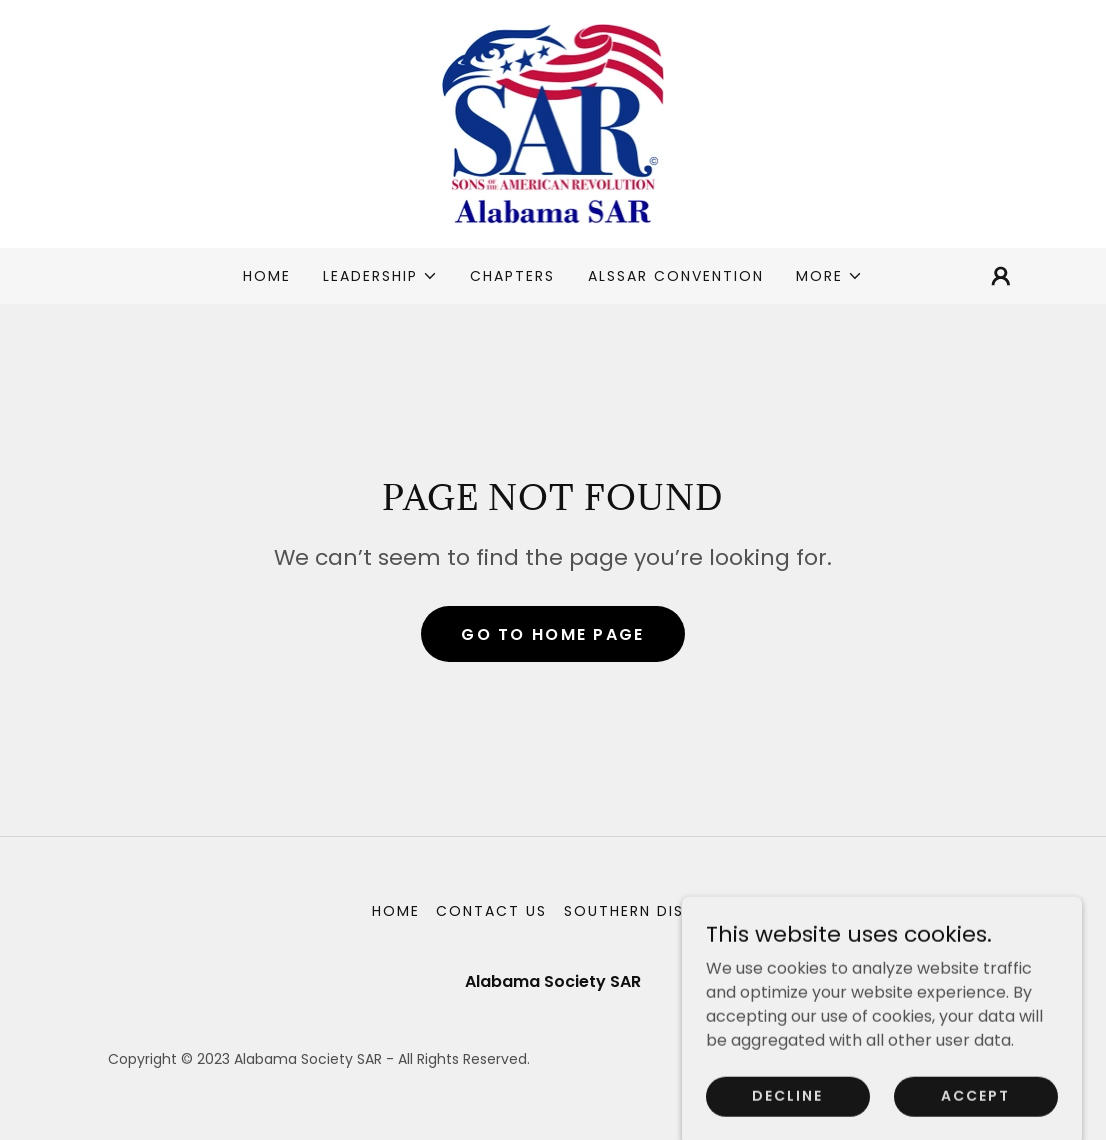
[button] (380, 276)
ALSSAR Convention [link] (676, 276)
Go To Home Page (552, 634)
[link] (553, 122)
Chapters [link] (512, 276)
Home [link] (267, 276)
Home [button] (396, 911)
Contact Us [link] (491, 911)
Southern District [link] (649, 911)
